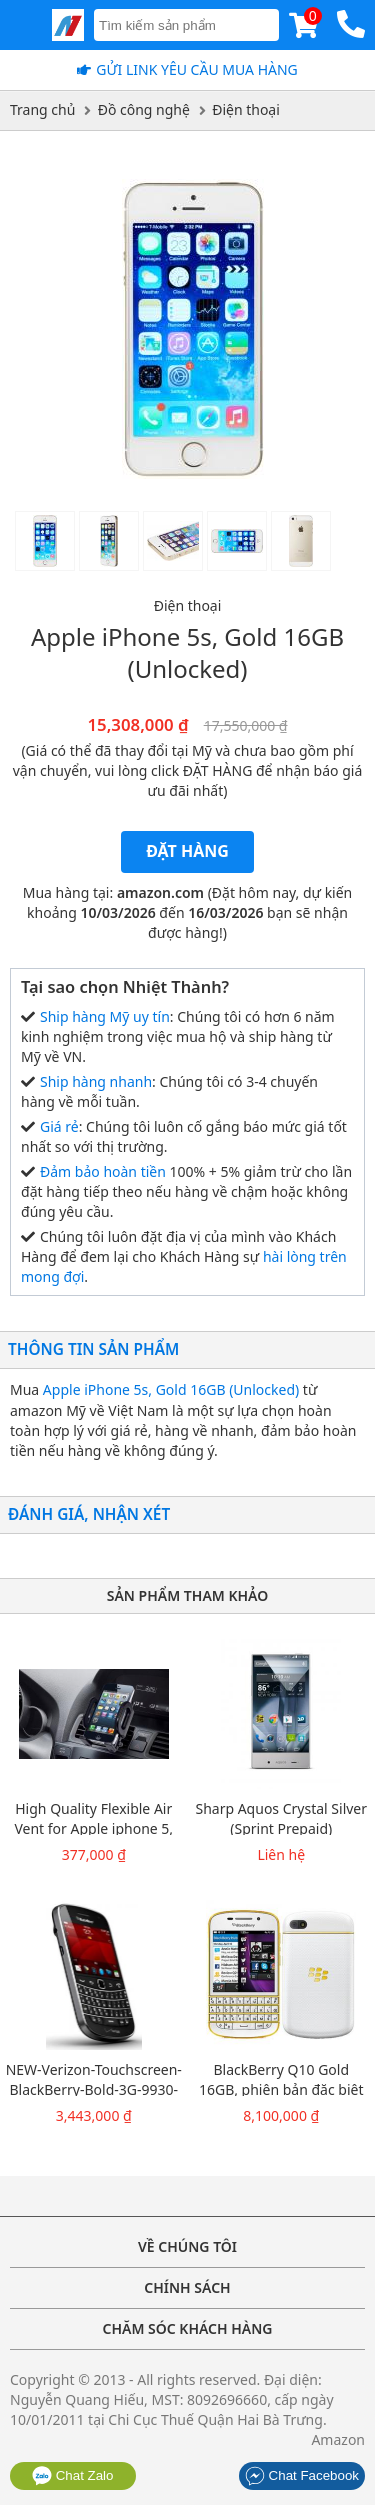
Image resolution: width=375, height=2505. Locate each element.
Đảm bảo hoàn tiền (103, 1171)
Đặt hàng (187, 851)
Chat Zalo (73, 2475)
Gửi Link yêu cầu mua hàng (197, 69)
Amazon (338, 2439)
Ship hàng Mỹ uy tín (105, 1016)
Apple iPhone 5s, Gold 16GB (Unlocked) (171, 1389)
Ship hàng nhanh (96, 1081)
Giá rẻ (59, 1126)
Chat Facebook (302, 2475)
